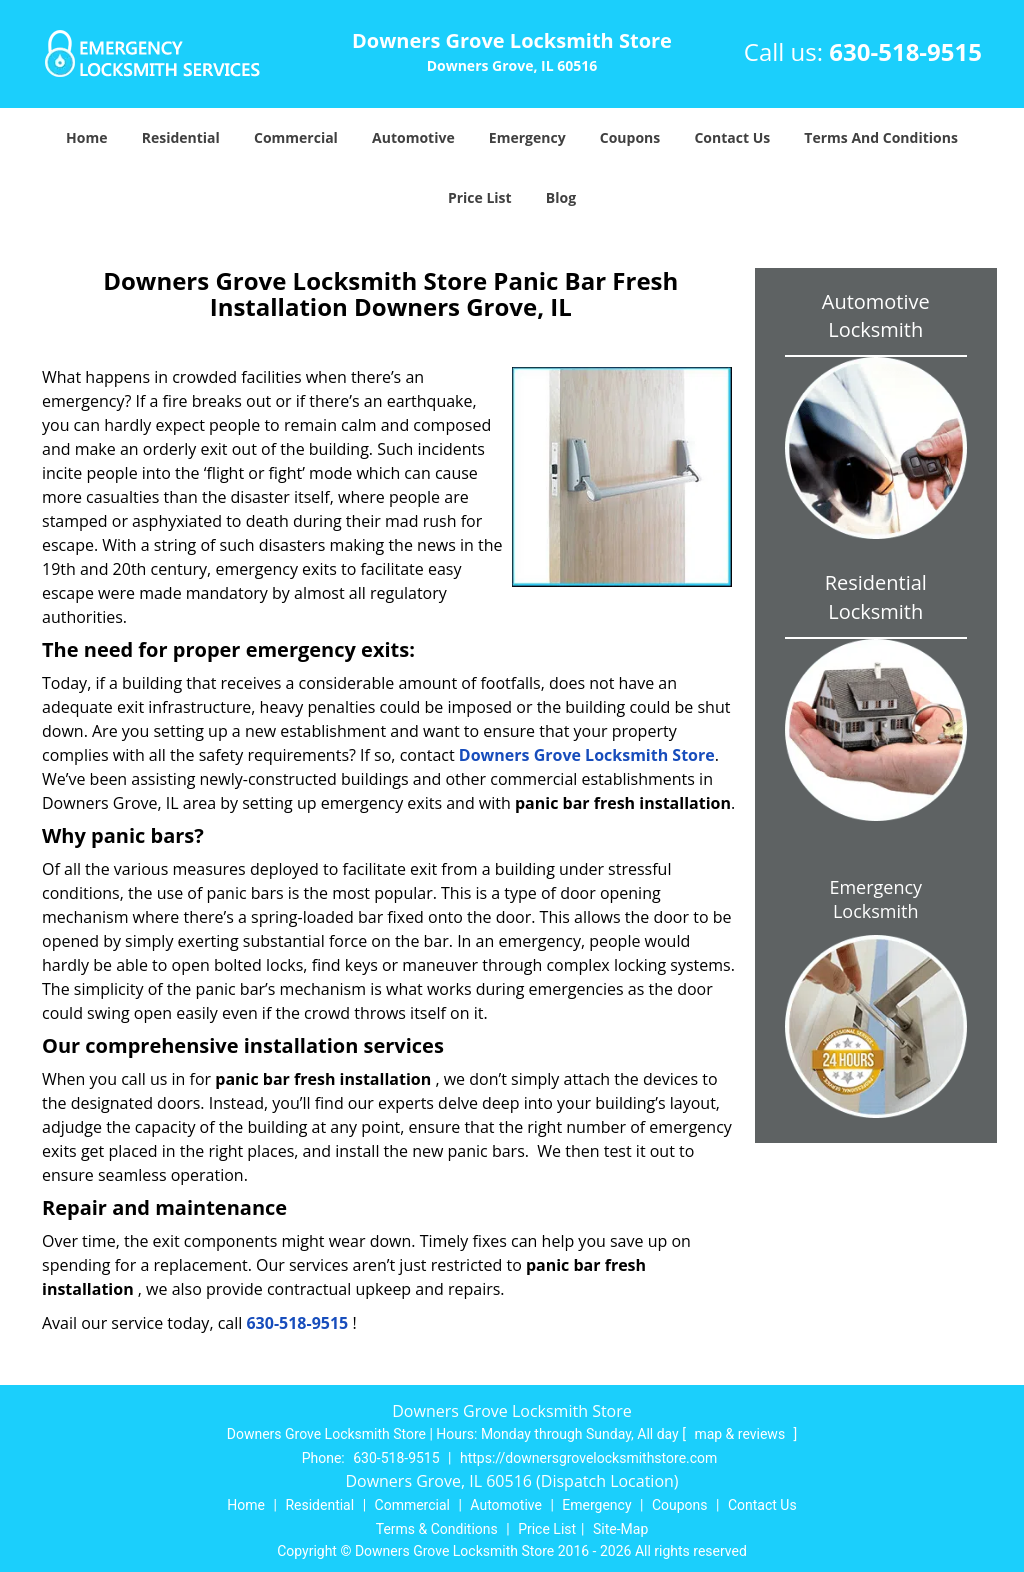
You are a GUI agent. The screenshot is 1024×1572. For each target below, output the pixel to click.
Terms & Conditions (437, 1529)
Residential (181, 137)
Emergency (527, 137)
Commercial (296, 137)
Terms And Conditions (881, 137)
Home (86, 137)
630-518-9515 (905, 51)
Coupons (630, 137)
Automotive (413, 137)
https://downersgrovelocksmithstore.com (588, 1458)
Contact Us (732, 137)
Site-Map (620, 1529)
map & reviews (741, 1434)
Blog (561, 197)
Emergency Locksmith (875, 899)
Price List (480, 197)
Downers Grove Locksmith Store (587, 755)
